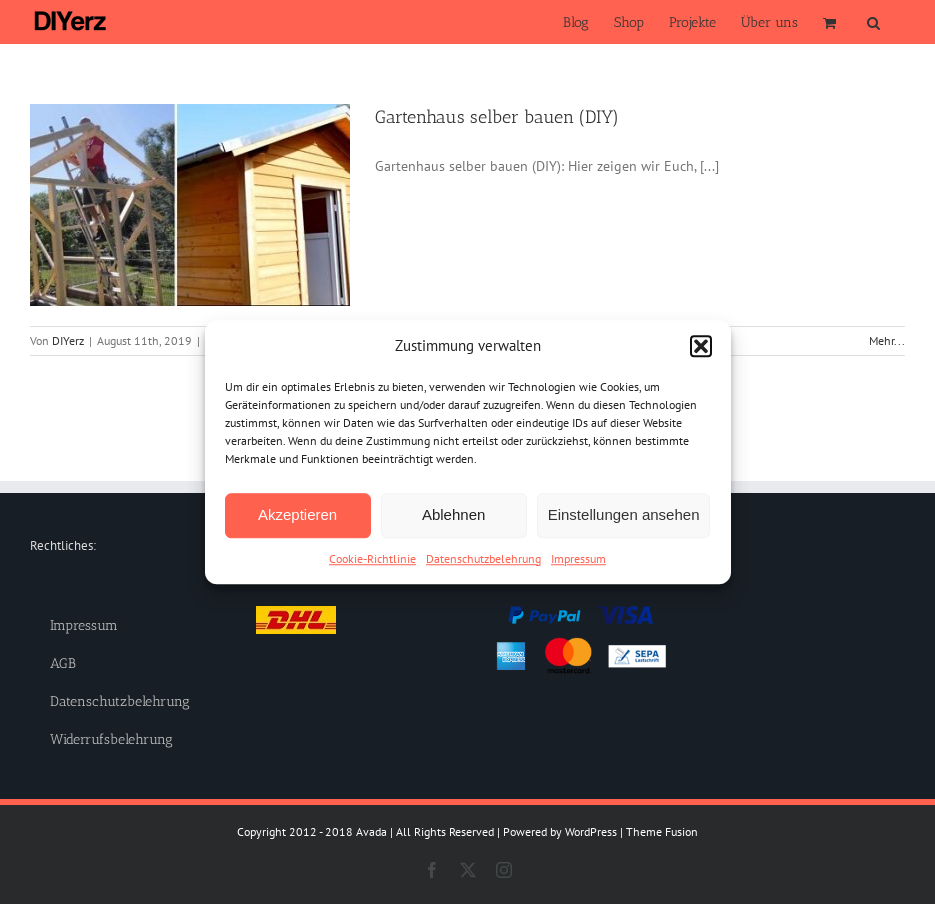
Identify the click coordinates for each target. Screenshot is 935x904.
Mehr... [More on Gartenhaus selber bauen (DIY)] (887, 340)
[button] (701, 347)
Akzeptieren (297, 514)
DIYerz (68, 340)
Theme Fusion (662, 831)
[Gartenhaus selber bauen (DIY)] (190, 205)
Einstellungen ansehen (624, 514)
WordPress (591, 831)
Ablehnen (453, 514)
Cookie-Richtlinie (372, 558)
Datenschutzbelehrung (483, 558)
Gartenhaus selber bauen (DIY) (497, 117)
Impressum (578, 558)
